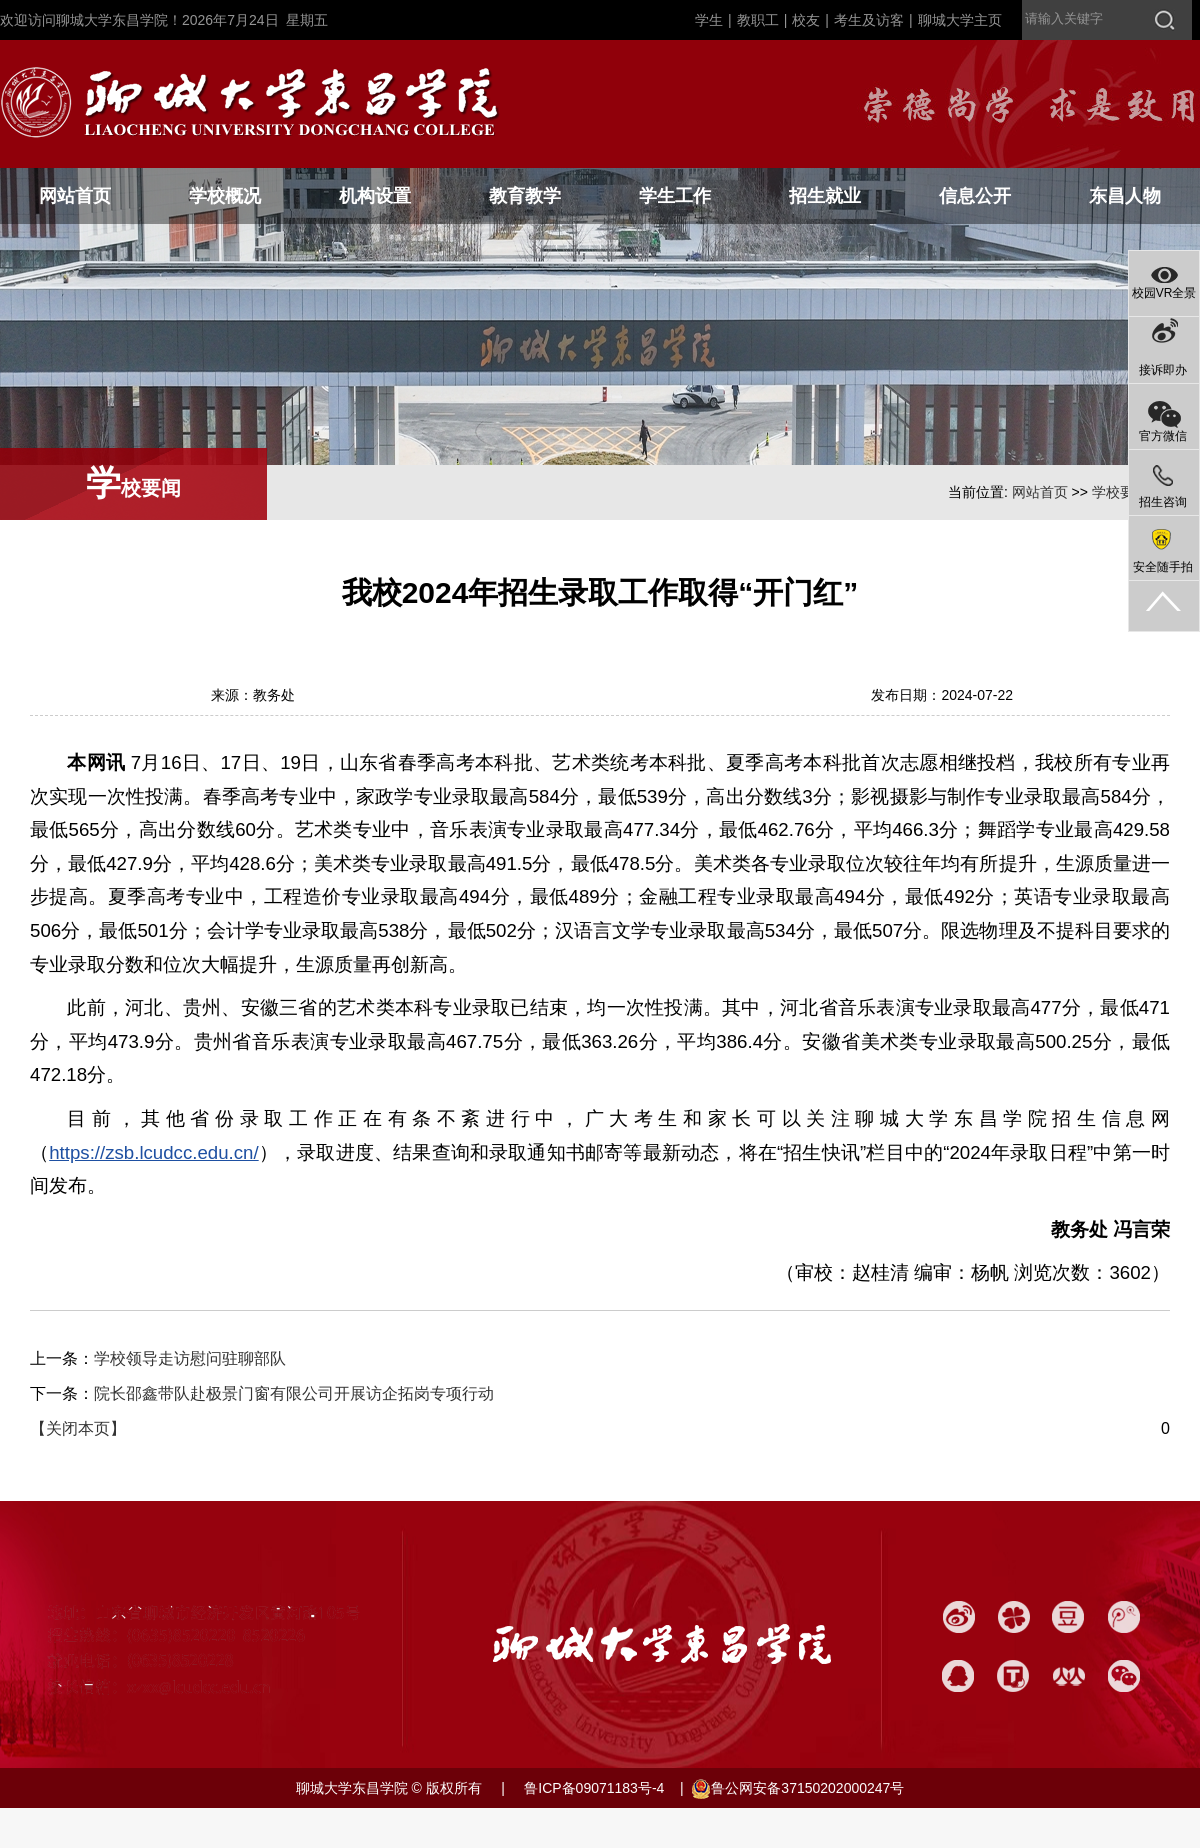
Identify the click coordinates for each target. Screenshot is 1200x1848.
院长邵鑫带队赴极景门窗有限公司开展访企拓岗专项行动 (294, 1393)
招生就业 (825, 196)
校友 (806, 20)
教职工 (758, 20)
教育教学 (525, 196)
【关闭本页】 (78, 1428)
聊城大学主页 (960, 20)
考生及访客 (869, 20)
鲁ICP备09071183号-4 (592, 1788)
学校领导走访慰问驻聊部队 (190, 1358)
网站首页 (75, 196)
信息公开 (975, 196)
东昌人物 (1125, 196)
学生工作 (675, 196)
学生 (709, 20)
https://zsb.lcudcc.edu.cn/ (153, 1152)
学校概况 (225, 196)
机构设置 (375, 196)
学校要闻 (1120, 492)
